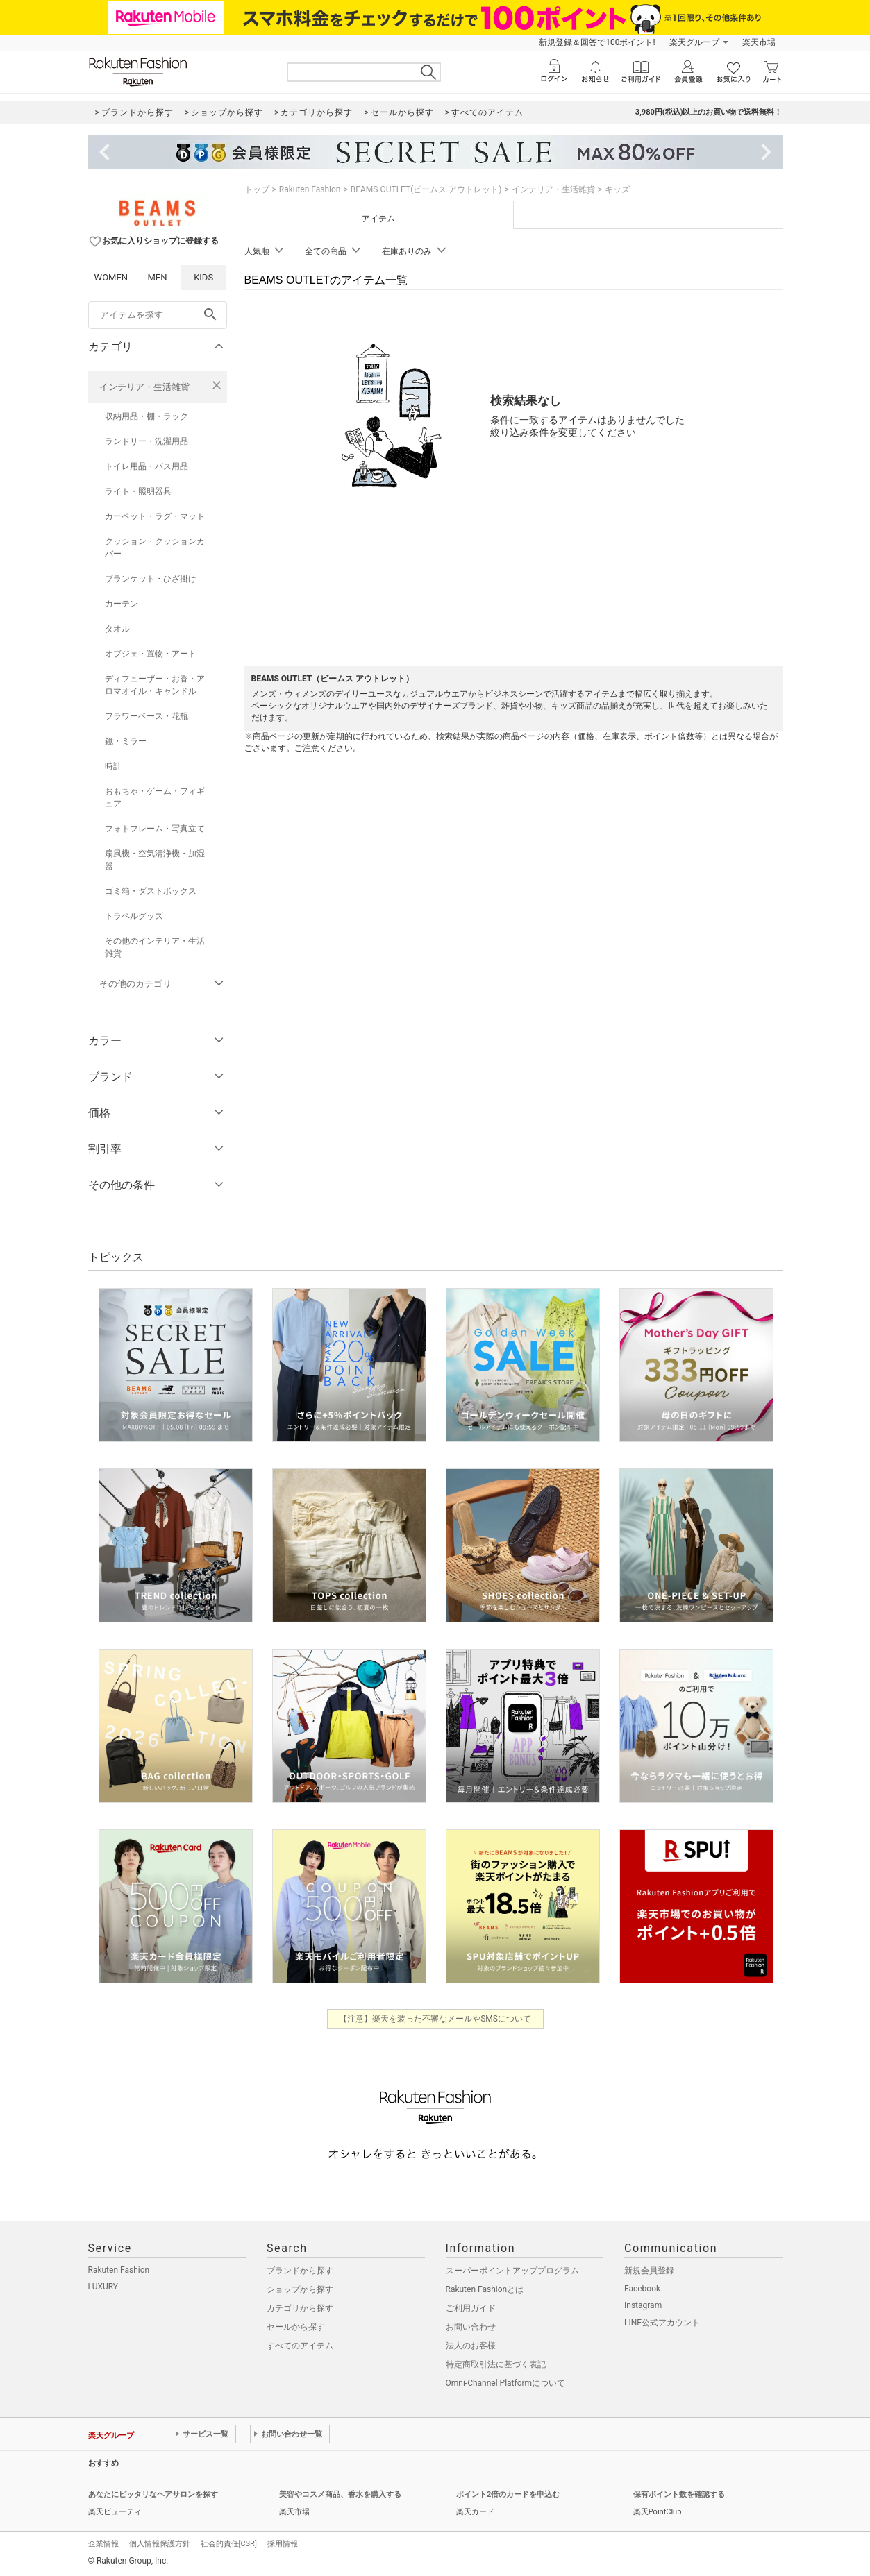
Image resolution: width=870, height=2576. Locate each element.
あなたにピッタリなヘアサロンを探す (153, 2494)
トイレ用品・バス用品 (146, 466)
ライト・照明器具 (138, 491)
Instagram (643, 2305)
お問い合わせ (471, 2327)
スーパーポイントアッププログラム (512, 2271)
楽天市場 (759, 42)
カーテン (121, 604)
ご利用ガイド (471, 2308)
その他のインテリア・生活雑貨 (155, 947)
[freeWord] (157, 315)
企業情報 (103, 2543)
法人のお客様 (471, 2345)
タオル (117, 629)
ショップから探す (300, 2289)
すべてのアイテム (300, 2345)
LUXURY (103, 2286)
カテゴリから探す (300, 2308)
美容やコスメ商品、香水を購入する (340, 2494)
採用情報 (282, 2543)
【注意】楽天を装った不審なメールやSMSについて (435, 2019)
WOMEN (111, 277)
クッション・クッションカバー (155, 547)
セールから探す (296, 2327)
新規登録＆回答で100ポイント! (597, 42)
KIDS (203, 277)
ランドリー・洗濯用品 (146, 441)
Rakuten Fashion (310, 189)
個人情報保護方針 (159, 2543)
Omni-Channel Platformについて (506, 2383)
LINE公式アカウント (662, 2323)
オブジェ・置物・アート (150, 654)
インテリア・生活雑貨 (144, 387)
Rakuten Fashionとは (485, 2289)
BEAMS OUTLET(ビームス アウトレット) (426, 189)
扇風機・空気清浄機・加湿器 (155, 860)
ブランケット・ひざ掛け (150, 579)
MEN (157, 277)
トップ (256, 189)
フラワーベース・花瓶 (146, 716)
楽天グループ (694, 42)
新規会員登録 (649, 2271)
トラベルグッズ (134, 916)
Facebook (642, 2289)
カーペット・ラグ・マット (155, 516)
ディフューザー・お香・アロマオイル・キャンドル (155, 685)
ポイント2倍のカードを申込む (508, 2494)
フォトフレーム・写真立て (155, 828)
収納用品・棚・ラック (146, 416)
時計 (113, 766)
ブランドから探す (300, 2271)
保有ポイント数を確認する (679, 2494)
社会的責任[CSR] (229, 2543)
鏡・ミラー (126, 741)
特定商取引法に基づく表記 (496, 2364)
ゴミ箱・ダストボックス (150, 891)
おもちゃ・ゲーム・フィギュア (155, 797)
